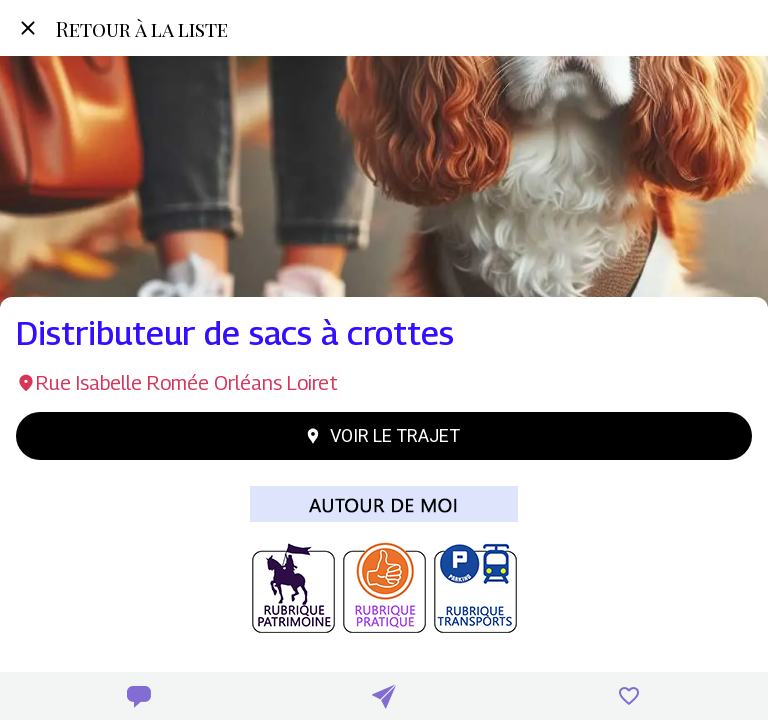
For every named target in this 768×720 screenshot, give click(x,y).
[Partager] (384, 696)
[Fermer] (28, 28)
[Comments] (139, 696)
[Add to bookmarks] (629, 696)
